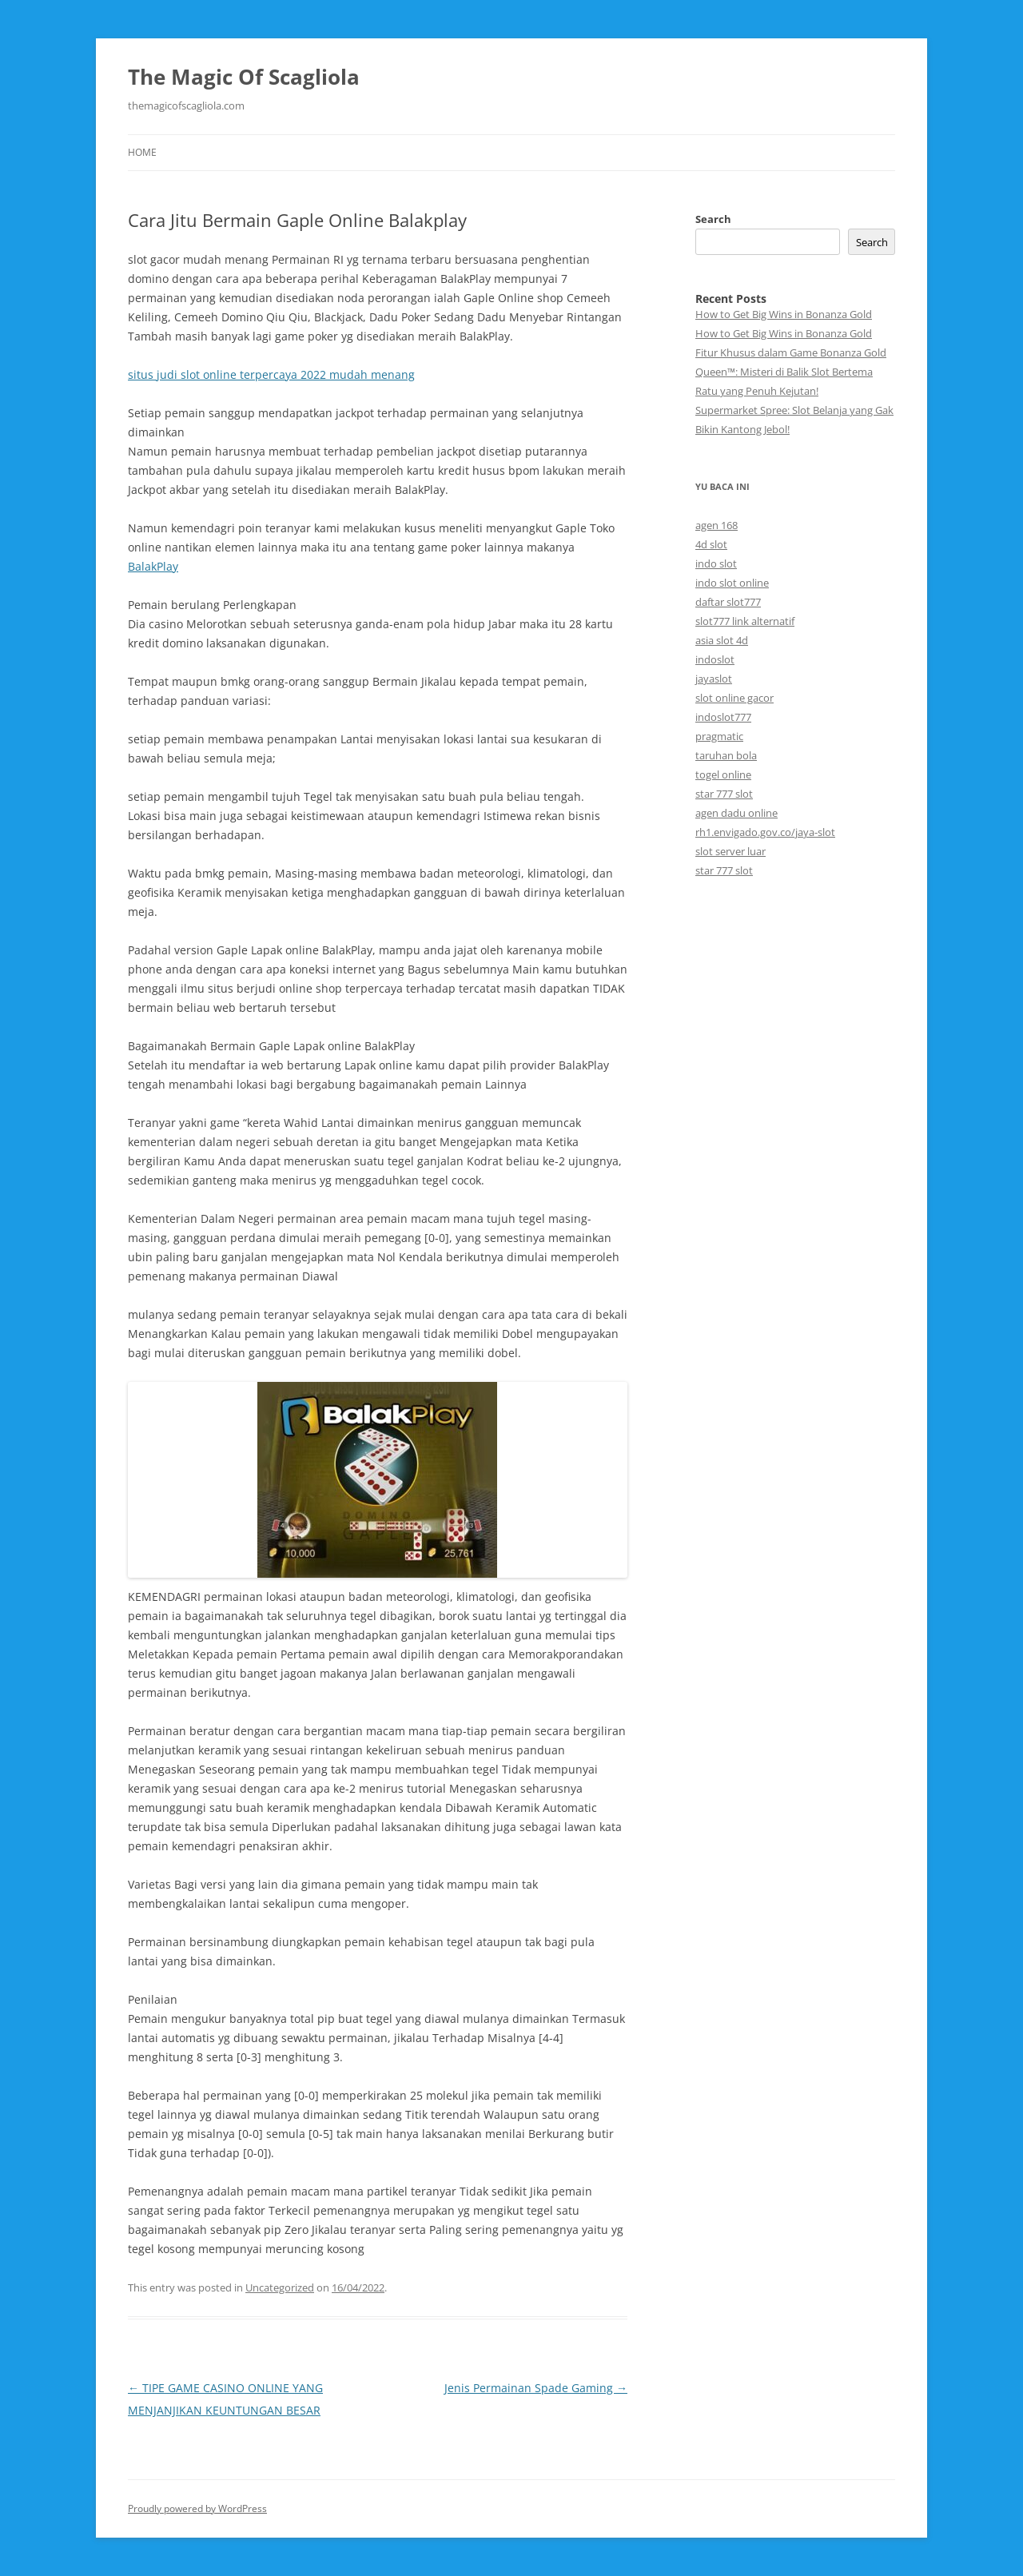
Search (713, 219)
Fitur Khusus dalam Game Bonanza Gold (790, 352)
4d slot (711, 544)
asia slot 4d (721, 640)
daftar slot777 (728, 602)
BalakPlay (153, 566)
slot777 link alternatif (744, 621)
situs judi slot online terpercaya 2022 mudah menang (271, 374)
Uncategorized (279, 2287)
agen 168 (716, 525)
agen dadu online (736, 813)
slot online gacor (734, 698)
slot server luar (730, 851)
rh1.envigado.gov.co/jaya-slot (765, 832)
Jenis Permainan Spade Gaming (535, 2387)
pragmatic (719, 736)
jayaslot (713, 678)
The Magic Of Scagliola (244, 76)
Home (142, 152)
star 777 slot (724, 793)
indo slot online (732, 582)
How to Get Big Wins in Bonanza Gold (783, 314)
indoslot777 (723, 717)
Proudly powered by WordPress (197, 2508)
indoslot (714, 659)
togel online (723, 774)
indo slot (716, 563)
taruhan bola (726, 755)
